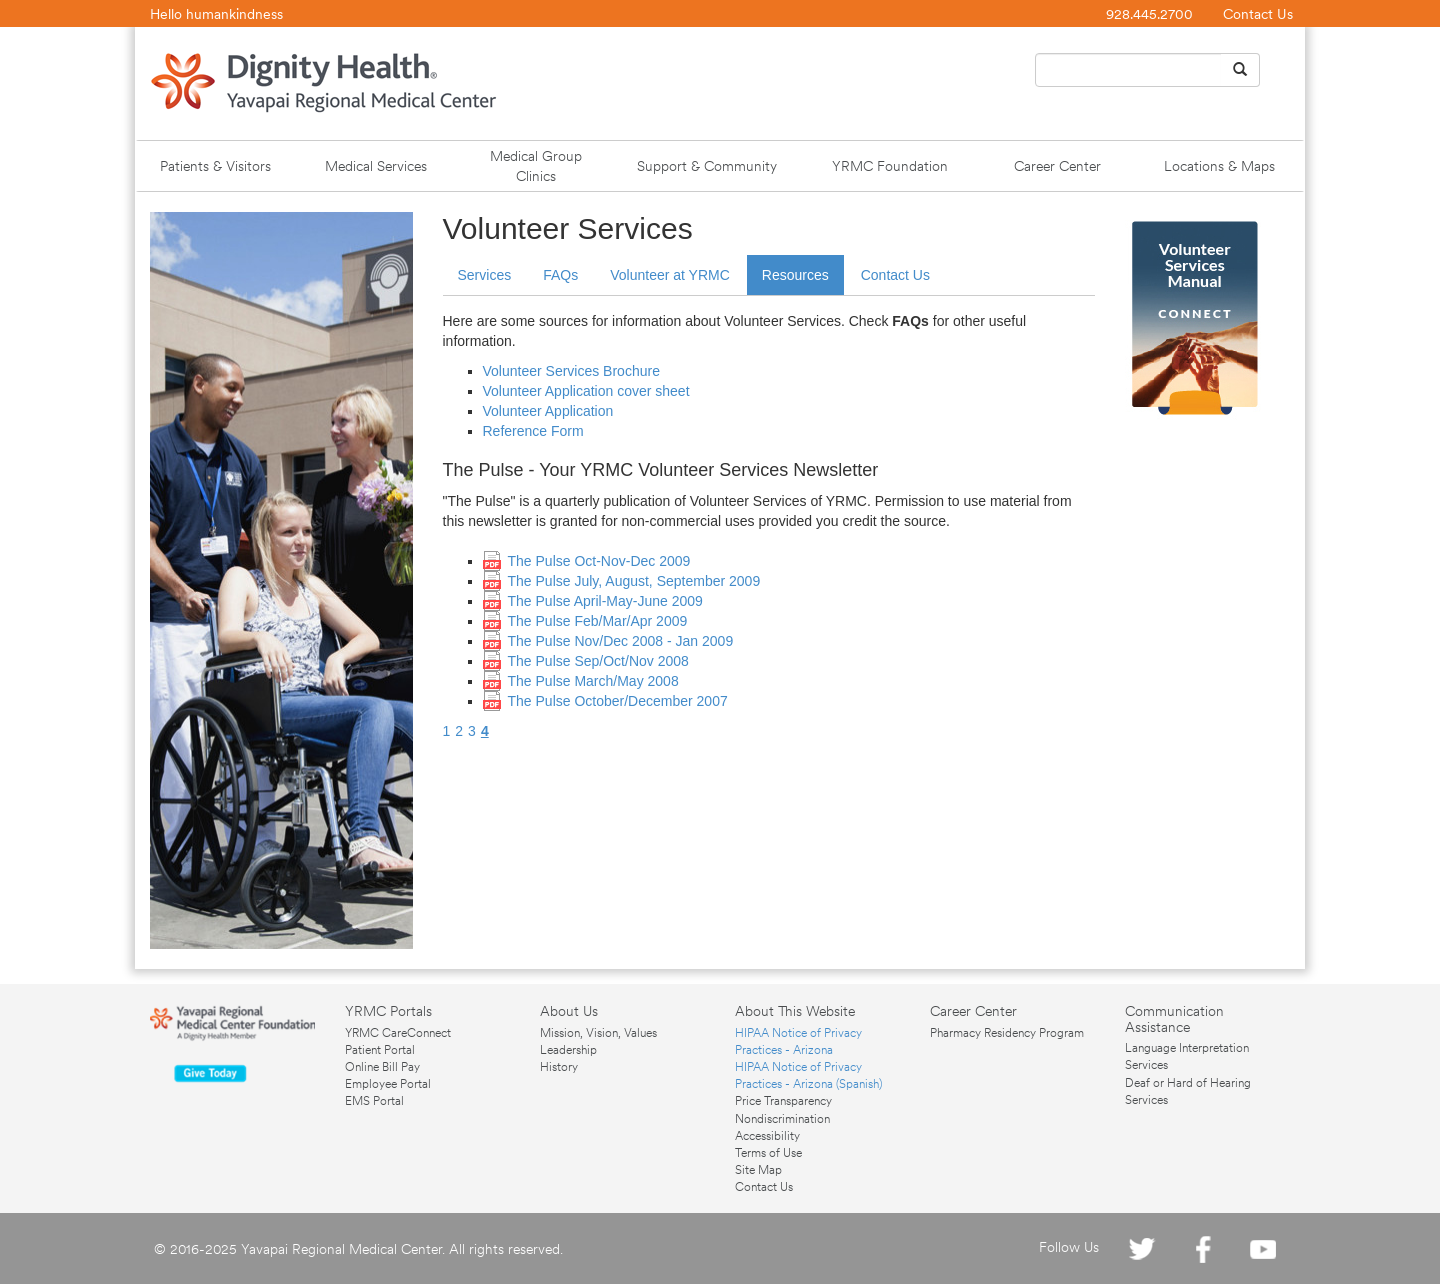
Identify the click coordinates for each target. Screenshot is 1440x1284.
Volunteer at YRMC (670, 275)
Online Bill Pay (382, 1067)
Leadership (568, 1050)
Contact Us (1258, 14)
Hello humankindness (216, 14)
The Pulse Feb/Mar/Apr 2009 (598, 621)
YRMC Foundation (890, 166)
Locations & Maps (1219, 166)
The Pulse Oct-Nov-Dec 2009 (599, 561)
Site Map (758, 1170)
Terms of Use (768, 1153)
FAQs (560, 275)
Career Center (1057, 166)
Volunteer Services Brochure (571, 371)
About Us (569, 1011)
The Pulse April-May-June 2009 (605, 601)
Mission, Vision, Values (598, 1033)
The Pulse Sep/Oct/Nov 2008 (598, 661)
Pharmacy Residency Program (1007, 1033)
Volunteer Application (548, 411)
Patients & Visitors (215, 166)
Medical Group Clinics (536, 166)
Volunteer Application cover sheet (586, 391)
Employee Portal (388, 1084)
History (559, 1067)
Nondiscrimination (782, 1119)
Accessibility (767, 1136)
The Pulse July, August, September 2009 (634, 581)
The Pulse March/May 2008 (593, 681)
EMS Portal (374, 1101)
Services (485, 275)
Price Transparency (783, 1101)
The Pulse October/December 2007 (618, 701)
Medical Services (376, 166)
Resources (795, 275)
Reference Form (533, 431)
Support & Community (707, 166)
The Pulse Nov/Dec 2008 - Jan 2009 (621, 641)
